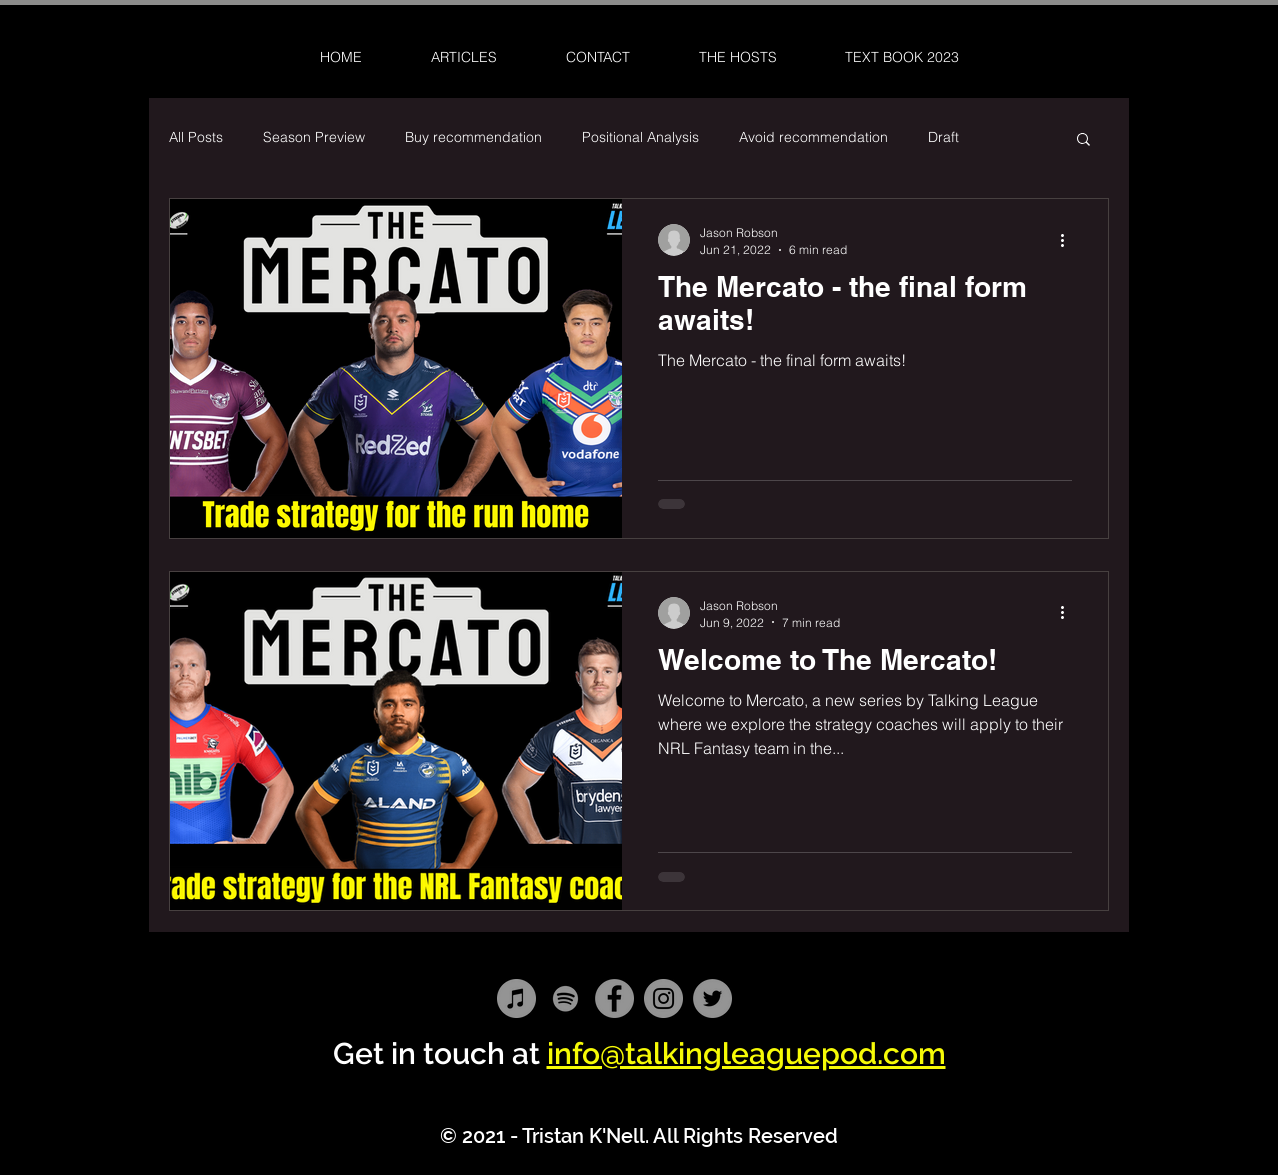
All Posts (196, 137)
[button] (1083, 140)
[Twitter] (712, 998)
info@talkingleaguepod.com (746, 1053)
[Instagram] (663, 998)
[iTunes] (516, 998)
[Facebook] (614, 998)
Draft (943, 137)
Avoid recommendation (813, 137)
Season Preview (314, 137)
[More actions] (1069, 240)
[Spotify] (565, 998)
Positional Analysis (640, 137)
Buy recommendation (473, 137)
